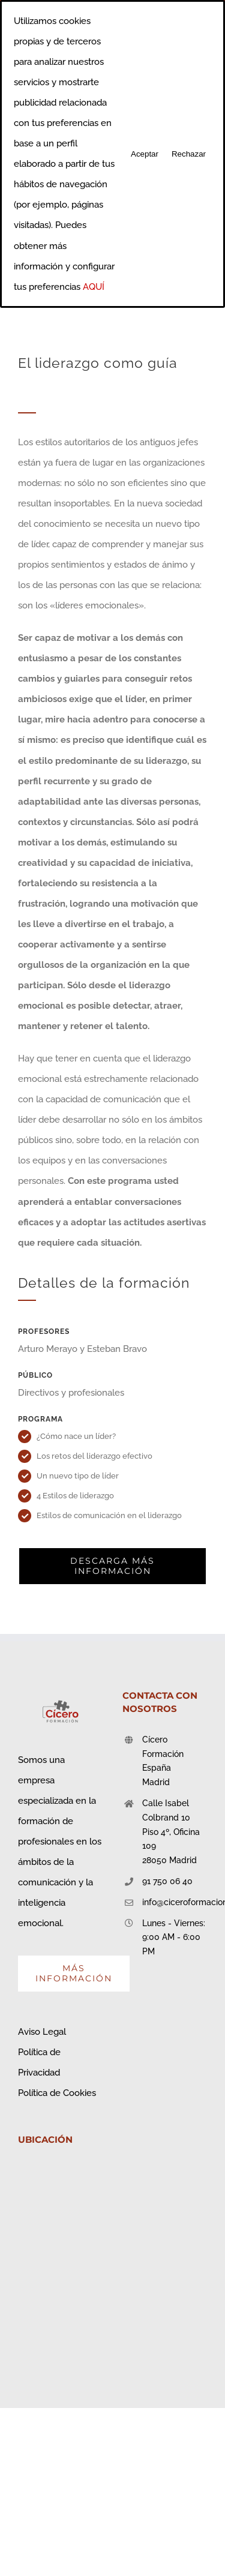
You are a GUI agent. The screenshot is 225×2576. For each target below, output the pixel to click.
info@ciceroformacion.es (174, 1902)
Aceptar (144, 153)
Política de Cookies (57, 2093)
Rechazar (189, 153)
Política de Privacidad (39, 2062)
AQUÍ (93, 286)
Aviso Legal (42, 2031)
